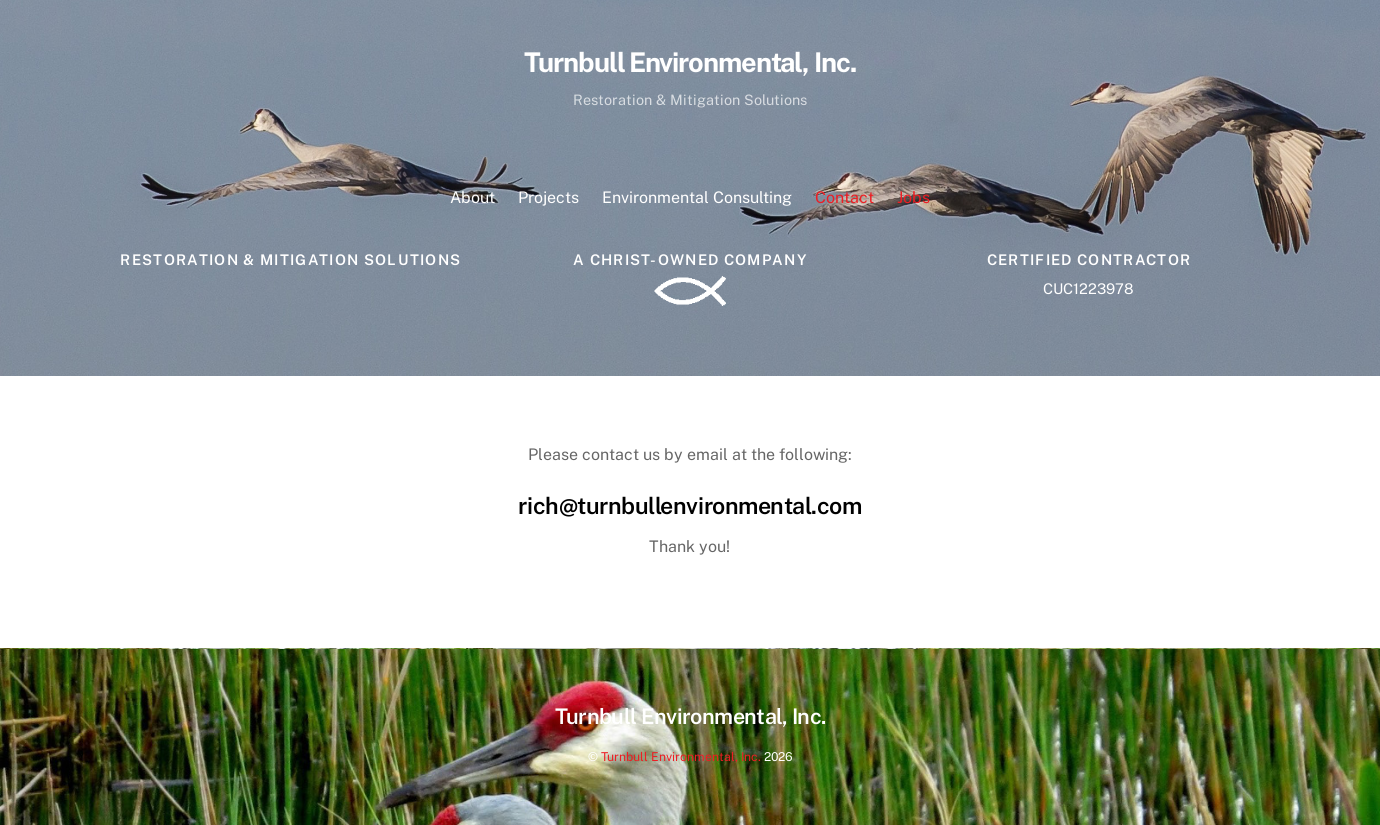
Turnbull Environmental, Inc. (681, 756)
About (472, 197)
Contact (844, 197)
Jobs (913, 197)
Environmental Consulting (697, 197)
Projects (548, 197)
